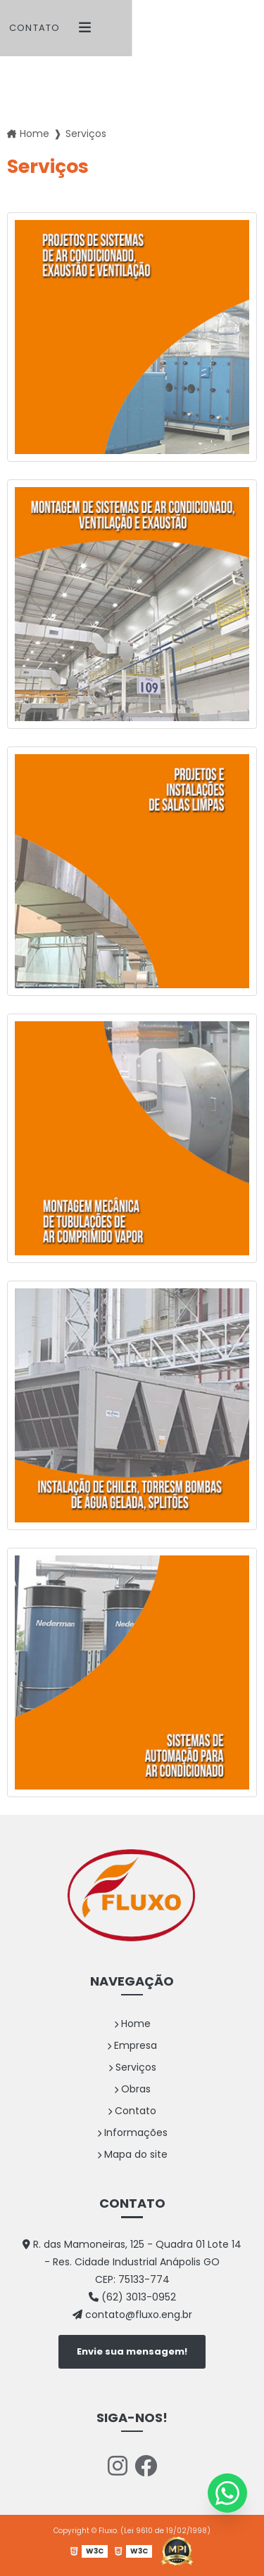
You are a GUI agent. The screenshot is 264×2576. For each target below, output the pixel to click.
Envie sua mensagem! (132, 2351)
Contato (34, 27)
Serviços (132, 2067)
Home (132, 2024)
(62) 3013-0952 (132, 2297)
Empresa (132, 2045)
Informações (132, 2132)
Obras (132, 2089)
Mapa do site (132, 2154)
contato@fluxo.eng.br (132, 2315)
